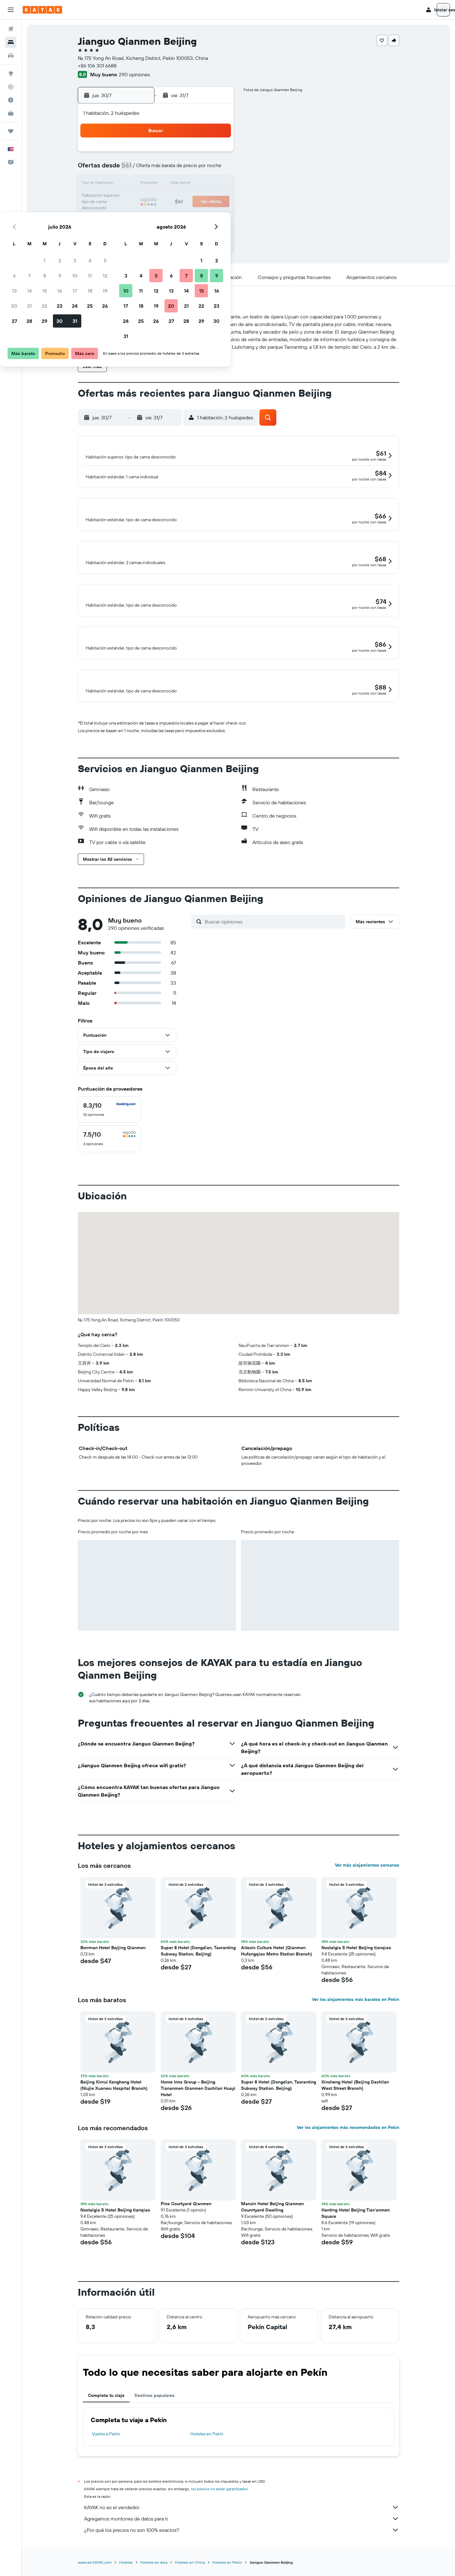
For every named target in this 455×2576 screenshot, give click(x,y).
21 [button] (141, 199)
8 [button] (156, 169)
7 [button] (141, 169)
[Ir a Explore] (11, 73)
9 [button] (171, 169)
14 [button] (141, 184)
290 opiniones (134, 74)
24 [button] (187, 199)
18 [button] (202, 184)
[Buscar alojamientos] (11, 42)
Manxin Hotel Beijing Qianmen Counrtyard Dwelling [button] (272, 2228)
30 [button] (172, 214)
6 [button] (126, 169)
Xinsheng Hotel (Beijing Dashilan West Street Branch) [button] (355, 2107)
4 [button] (202, 154)
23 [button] (172, 199)
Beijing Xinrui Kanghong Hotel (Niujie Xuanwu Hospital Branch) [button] (113, 2107)
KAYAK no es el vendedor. (241, 2528)
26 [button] (217, 199)
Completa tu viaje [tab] (106, 2417)
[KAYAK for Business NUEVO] (11, 113)
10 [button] (187, 169)
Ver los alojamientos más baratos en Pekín (355, 2021)
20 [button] (126, 199)
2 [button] (171, 154)
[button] (11, 10)
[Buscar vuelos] (11, 29)
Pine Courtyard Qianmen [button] (186, 2225)
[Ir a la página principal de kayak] (42, 10)
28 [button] (141, 214)
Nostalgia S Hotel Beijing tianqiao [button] (356, 1969)
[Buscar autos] (11, 55)
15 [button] (156, 184)
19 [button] (217, 184)
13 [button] (126, 184)
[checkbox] (109, 1131)
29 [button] (156, 214)
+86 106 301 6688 (97, 65)
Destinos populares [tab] (155, 2417)
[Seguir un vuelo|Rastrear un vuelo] (11, 86)
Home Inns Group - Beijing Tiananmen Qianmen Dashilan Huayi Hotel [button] (198, 2110)
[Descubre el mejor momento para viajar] (11, 100)
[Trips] (11, 131)
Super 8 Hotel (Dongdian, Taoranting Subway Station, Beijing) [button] (198, 1972)
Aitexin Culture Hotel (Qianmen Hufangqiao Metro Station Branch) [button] (276, 1972)
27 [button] (126, 214)
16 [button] (172, 184)
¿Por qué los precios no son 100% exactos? (241, 2551)
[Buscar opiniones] (273, 942)
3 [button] (187, 154)
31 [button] (187, 214)
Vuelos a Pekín (106, 2455)
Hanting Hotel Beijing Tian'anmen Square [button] (355, 2235)
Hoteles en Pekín (206, 2455)
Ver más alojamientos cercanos (367, 1886)
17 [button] (187, 184)
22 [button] (156, 199)
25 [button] (202, 199)
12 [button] (217, 169)
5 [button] (217, 154)
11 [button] (202, 169)
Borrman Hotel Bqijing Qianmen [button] (113, 1969)
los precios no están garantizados (219, 2510)
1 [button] (157, 154)
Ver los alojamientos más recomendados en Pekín (348, 2149)
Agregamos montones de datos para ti (241, 2540)
